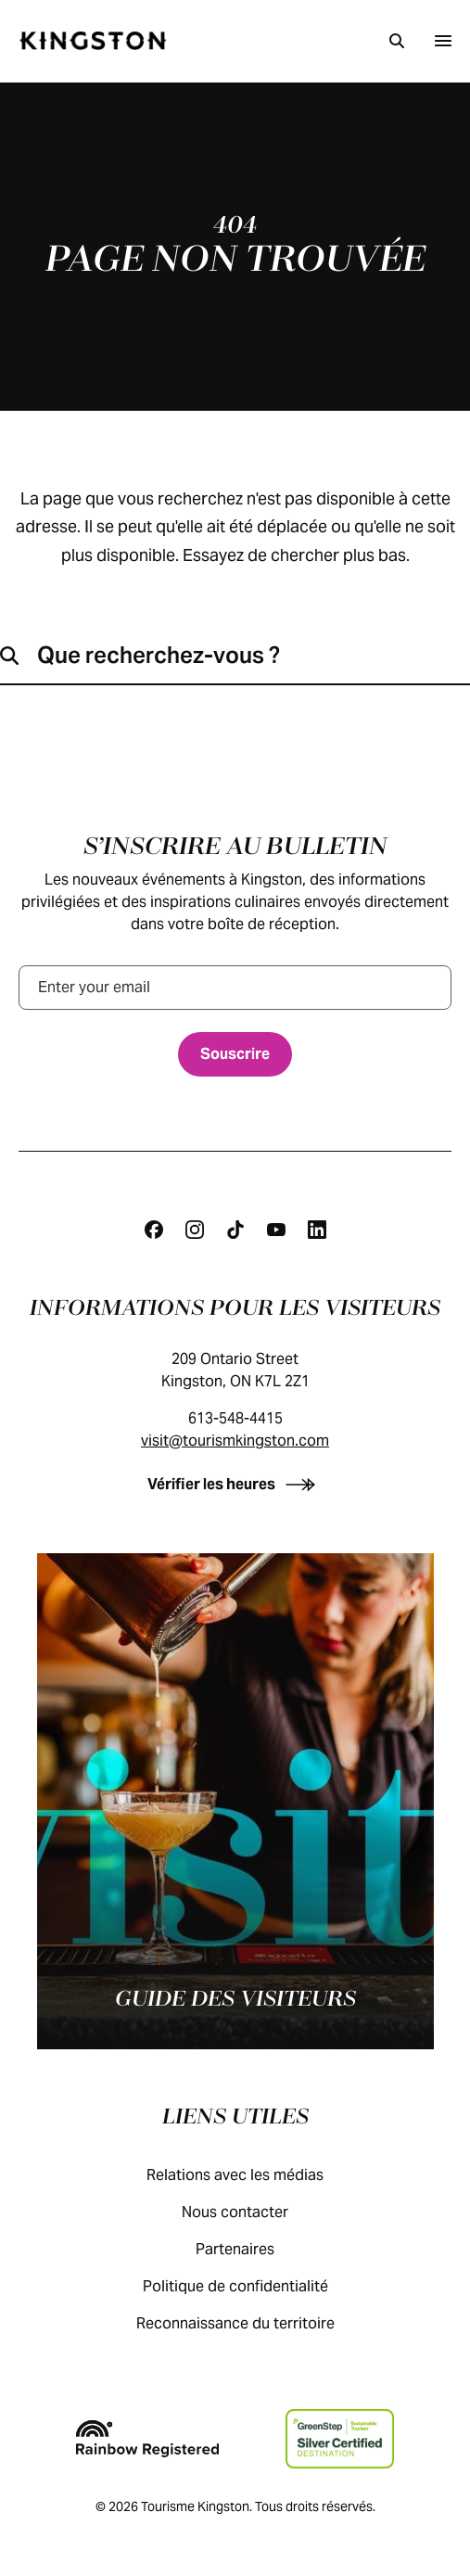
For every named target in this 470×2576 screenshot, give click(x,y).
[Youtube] (276, 1229)
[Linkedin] (317, 1229)
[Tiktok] (235, 1229)
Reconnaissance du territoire (254, 2323)
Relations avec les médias (253, 2175)
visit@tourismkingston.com (235, 1440)
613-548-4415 (235, 1418)
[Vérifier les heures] (235, 1484)
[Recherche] (397, 40)
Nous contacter (253, 2212)
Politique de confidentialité (254, 2286)
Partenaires (253, 2249)
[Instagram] (195, 1229)
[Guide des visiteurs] (235, 1801)
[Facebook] (154, 1229)
